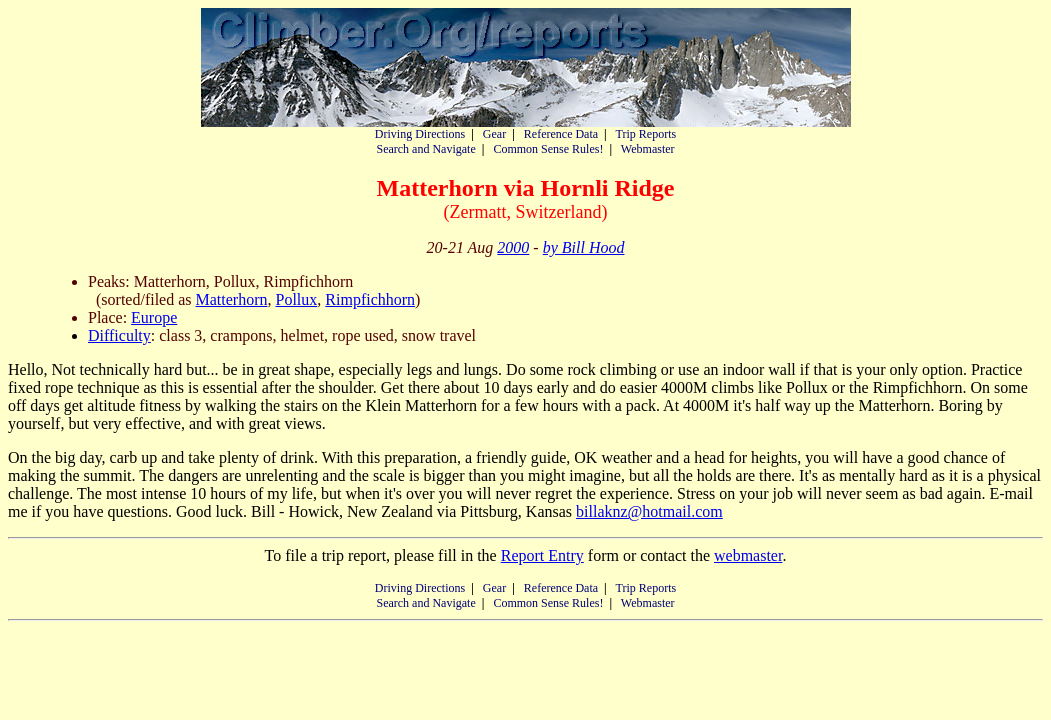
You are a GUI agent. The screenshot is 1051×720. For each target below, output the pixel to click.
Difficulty (119, 335)
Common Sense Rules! (548, 149)
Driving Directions (420, 134)
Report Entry (542, 555)
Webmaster (648, 149)
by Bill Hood (584, 247)
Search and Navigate (425, 149)
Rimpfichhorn (370, 299)
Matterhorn (232, 299)
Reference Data (561, 134)
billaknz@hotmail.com (649, 511)
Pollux (297, 299)
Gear (494, 134)
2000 (513, 247)
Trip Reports (646, 134)
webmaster (748, 555)
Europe (154, 317)
